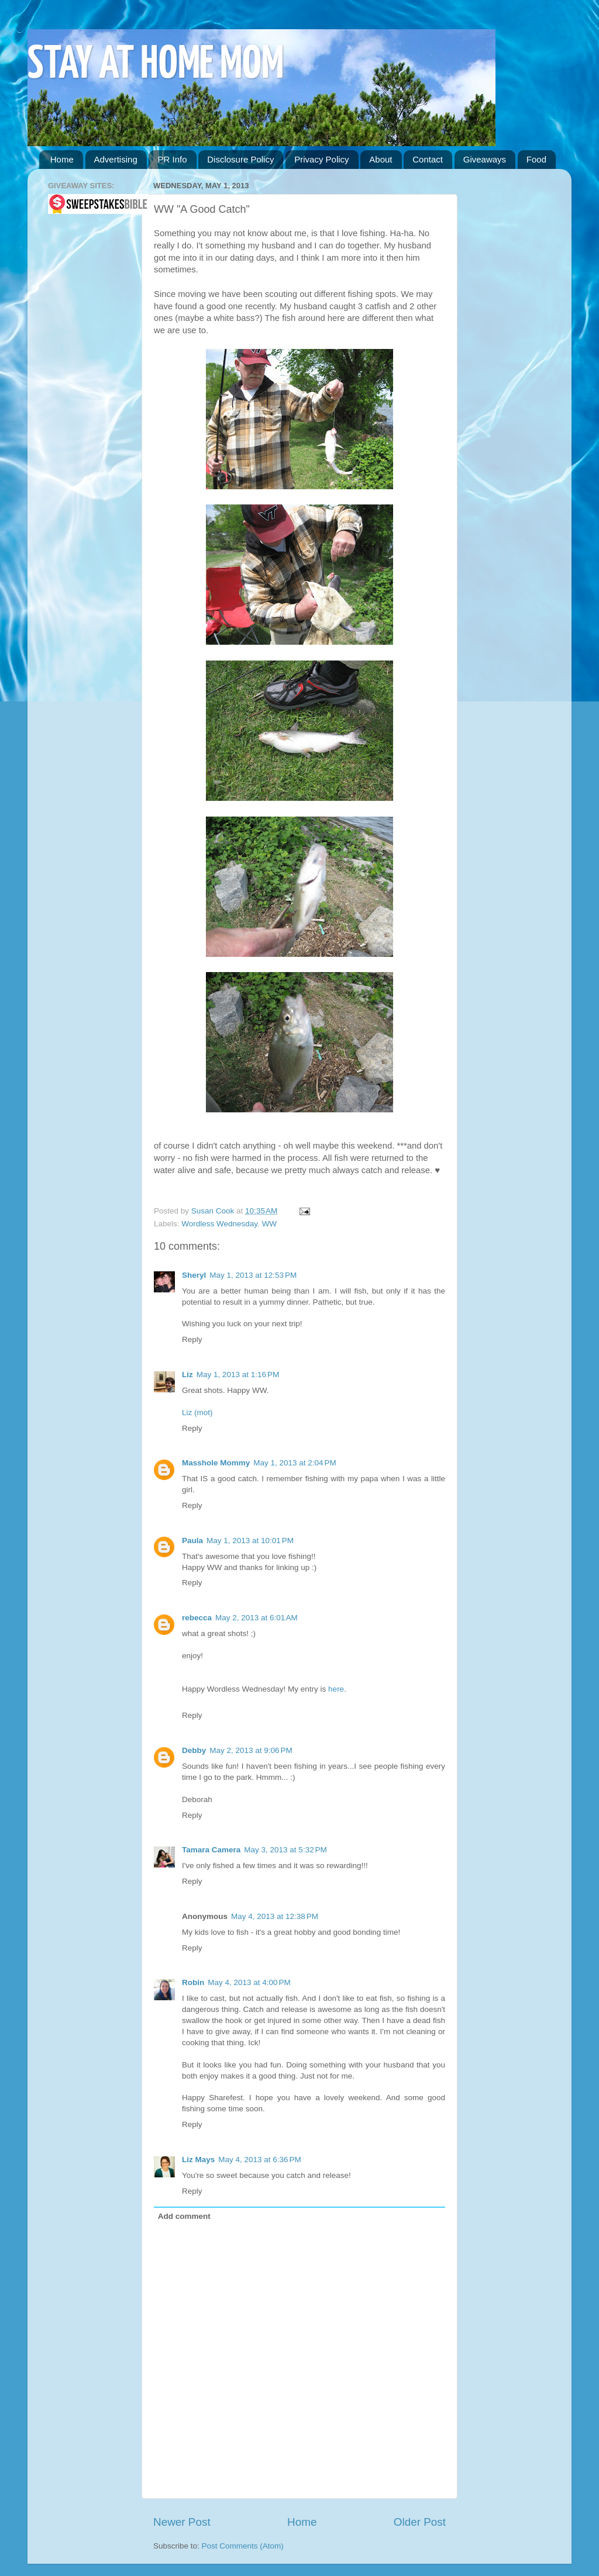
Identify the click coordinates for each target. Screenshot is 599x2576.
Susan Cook (213, 1210)
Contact (427, 159)
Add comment (184, 2216)
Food (536, 159)
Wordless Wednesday (219, 1223)
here (336, 1689)
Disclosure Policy (240, 159)
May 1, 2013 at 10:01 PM (250, 1540)
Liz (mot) (197, 1412)
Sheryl (194, 1275)
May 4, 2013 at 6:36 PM (259, 2159)
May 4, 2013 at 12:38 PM (274, 1916)
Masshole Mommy (216, 1462)
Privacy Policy (321, 159)
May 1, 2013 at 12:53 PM (253, 1275)
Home (62, 159)
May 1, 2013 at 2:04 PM (294, 1462)
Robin (193, 1982)
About (380, 159)
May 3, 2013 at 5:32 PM (285, 1849)
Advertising (115, 159)
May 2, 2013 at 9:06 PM (250, 1750)
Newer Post (182, 2522)
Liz (187, 1374)
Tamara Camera (211, 1849)
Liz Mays (198, 2159)
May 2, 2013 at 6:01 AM (256, 1617)
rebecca (197, 1617)
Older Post (420, 2522)
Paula (192, 1540)
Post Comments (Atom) (243, 2546)
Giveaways (484, 159)
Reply (192, 1339)
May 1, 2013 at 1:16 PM (238, 1374)
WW (269, 1223)
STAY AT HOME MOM (155, 65)
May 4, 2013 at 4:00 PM (249, 1982)
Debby (194, 1750)
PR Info (172, 159)
